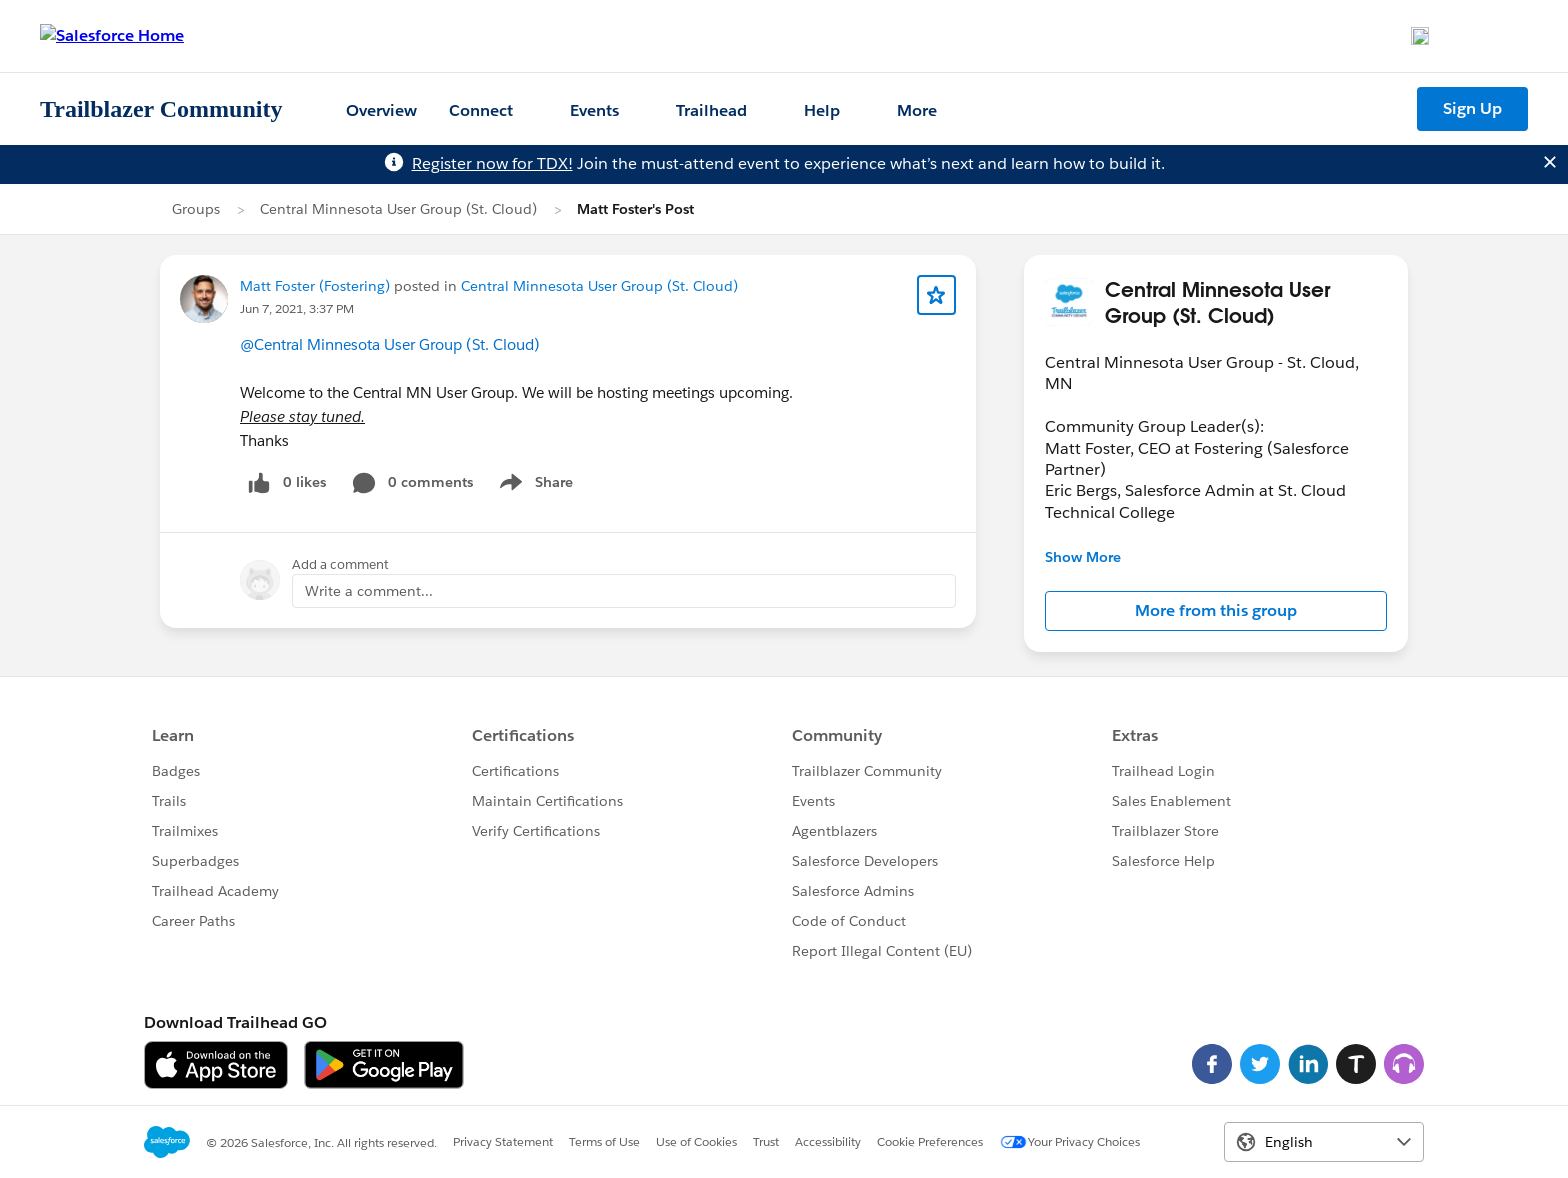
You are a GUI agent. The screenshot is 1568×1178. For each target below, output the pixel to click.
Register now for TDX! (492, 163)
